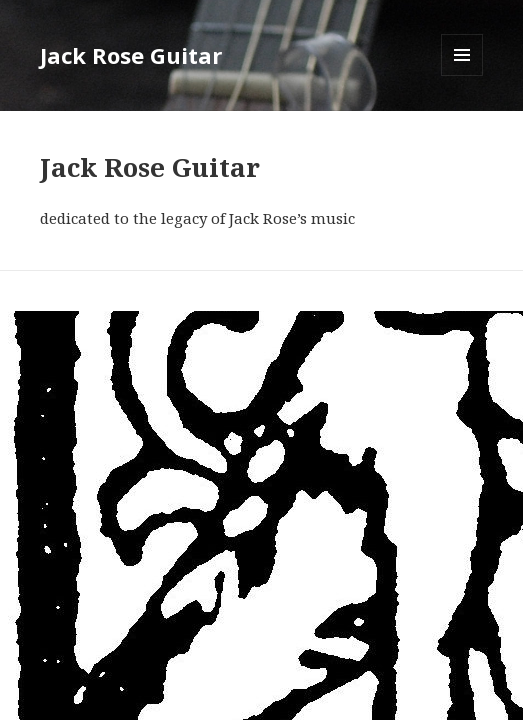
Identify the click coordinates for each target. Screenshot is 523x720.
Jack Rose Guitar (131, 55)
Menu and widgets (462, 75)
